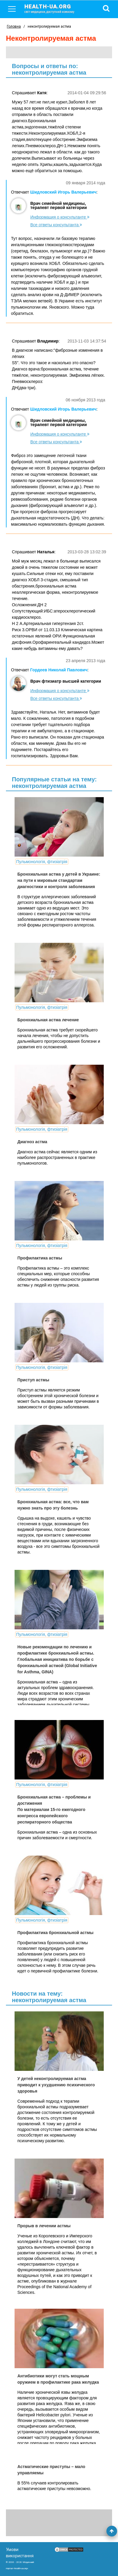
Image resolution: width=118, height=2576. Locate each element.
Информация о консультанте (59, 217)
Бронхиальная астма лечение (48, 1019)
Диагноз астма (32, 1141)
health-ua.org (54, 8)
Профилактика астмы (40, 1258)
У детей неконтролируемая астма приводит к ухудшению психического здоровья (56, 2084)
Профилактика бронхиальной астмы (56, 1932)
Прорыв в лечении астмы (44, 2225)
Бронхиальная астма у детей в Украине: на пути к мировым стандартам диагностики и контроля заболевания (59, 880)
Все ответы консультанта (56, 224)
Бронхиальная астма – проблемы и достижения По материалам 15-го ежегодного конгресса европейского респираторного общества (54, 1809)
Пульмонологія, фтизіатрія (41, 861)
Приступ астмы (33, 1379)
